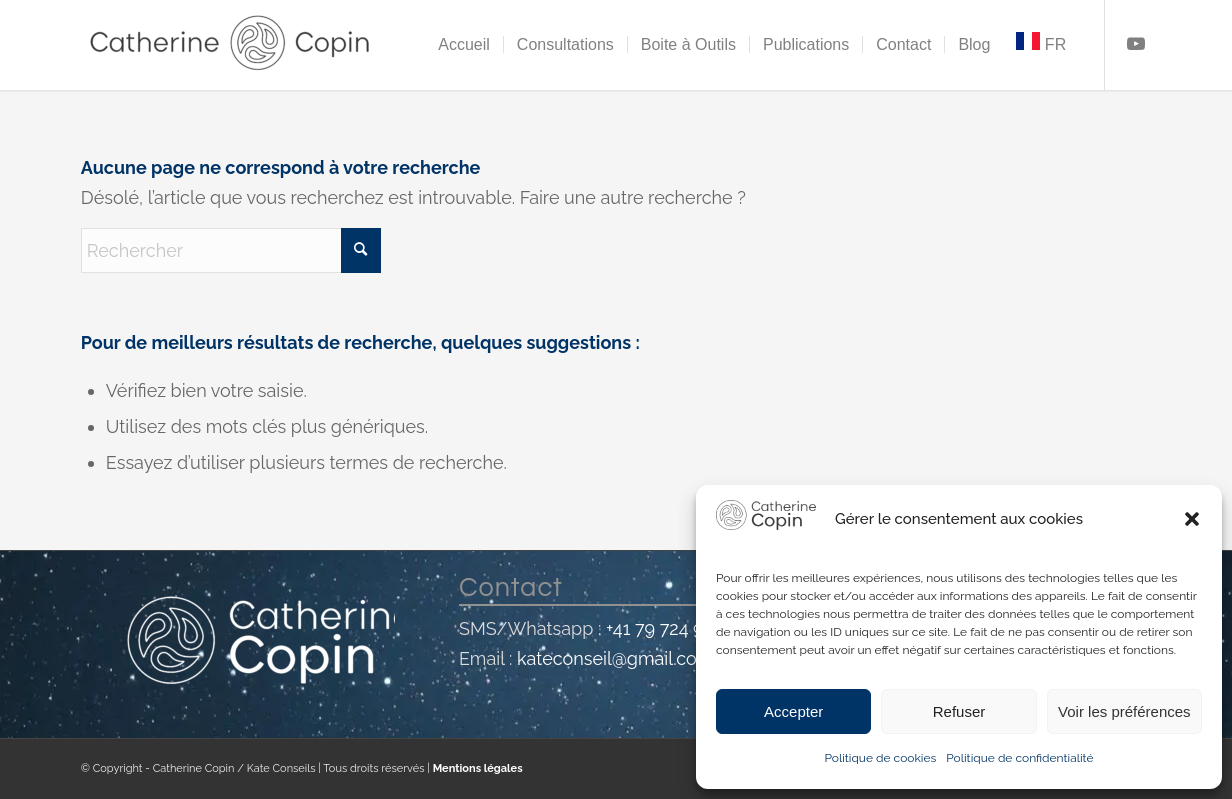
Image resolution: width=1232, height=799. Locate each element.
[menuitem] (464, 45)
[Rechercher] (231, 250)
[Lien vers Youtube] (1136, 44)
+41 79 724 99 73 (672, 628)
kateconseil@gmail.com (614, 658)
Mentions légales (478, 768)
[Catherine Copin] (231, 45)
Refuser (959, 711)
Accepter (793, 711)
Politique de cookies (880, 758)
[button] (1192, 519)
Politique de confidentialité (1019, 758)
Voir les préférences (1124, 711)
